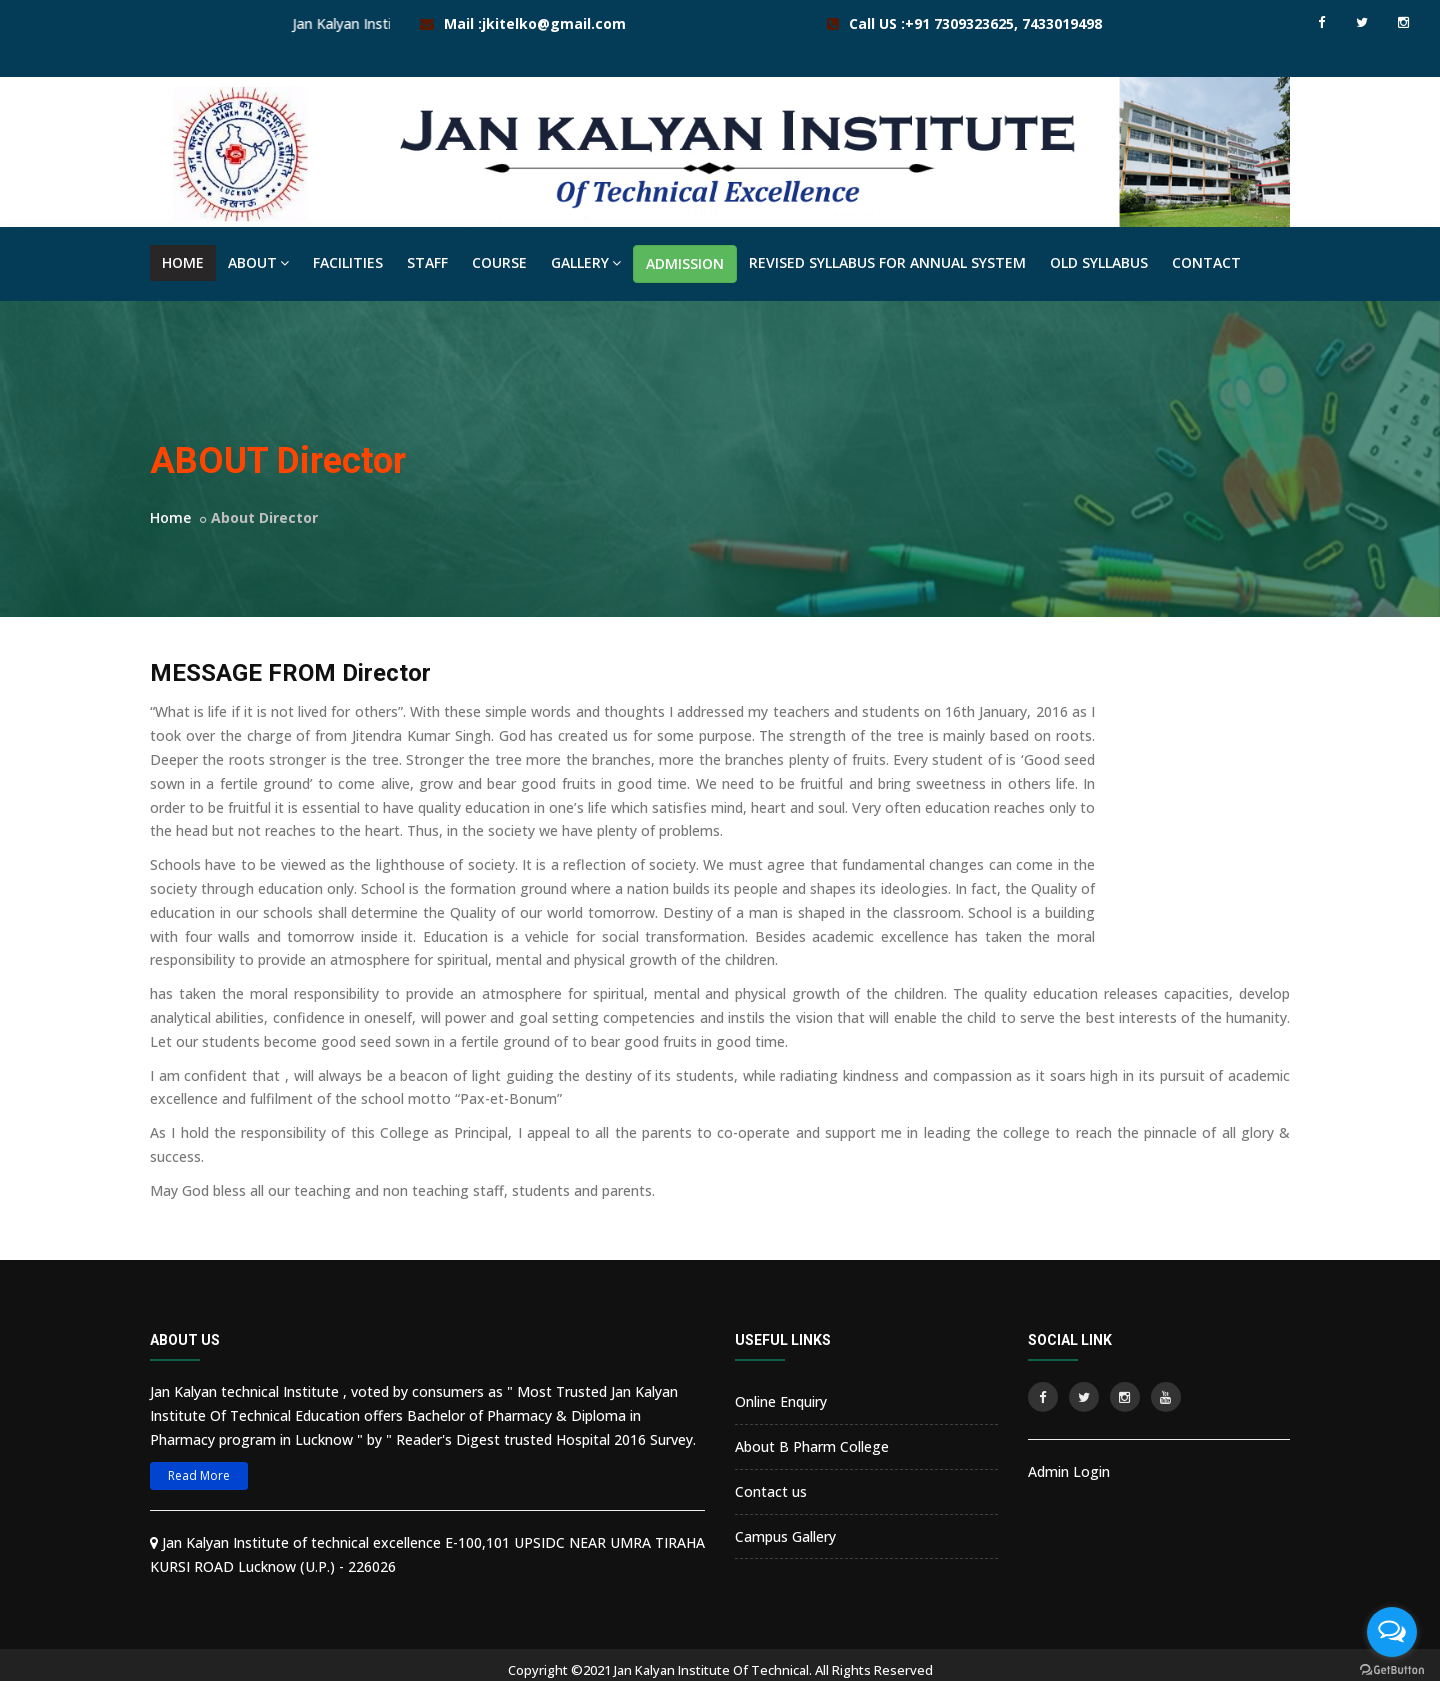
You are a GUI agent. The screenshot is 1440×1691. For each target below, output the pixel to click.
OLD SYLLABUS (1099, 262)
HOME (183, 262)
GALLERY (586, 262)
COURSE (499, 262)
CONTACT (1206, 262)
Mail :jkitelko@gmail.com (535, 23)
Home (170, 517)
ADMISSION (685, 263)
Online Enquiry (781, 1401)
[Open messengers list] (1392, 1632)
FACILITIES (348, 262)
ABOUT (258, 262)
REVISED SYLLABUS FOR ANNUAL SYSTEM (887, 262)
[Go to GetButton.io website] (1392, 1670)
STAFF (427, 262)
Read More (199, 1475)
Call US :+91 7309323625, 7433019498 (975, 23)
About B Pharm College (812, 1446)
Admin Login (1069, 1471)
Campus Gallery (785, 1536)
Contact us (771, 1491)
